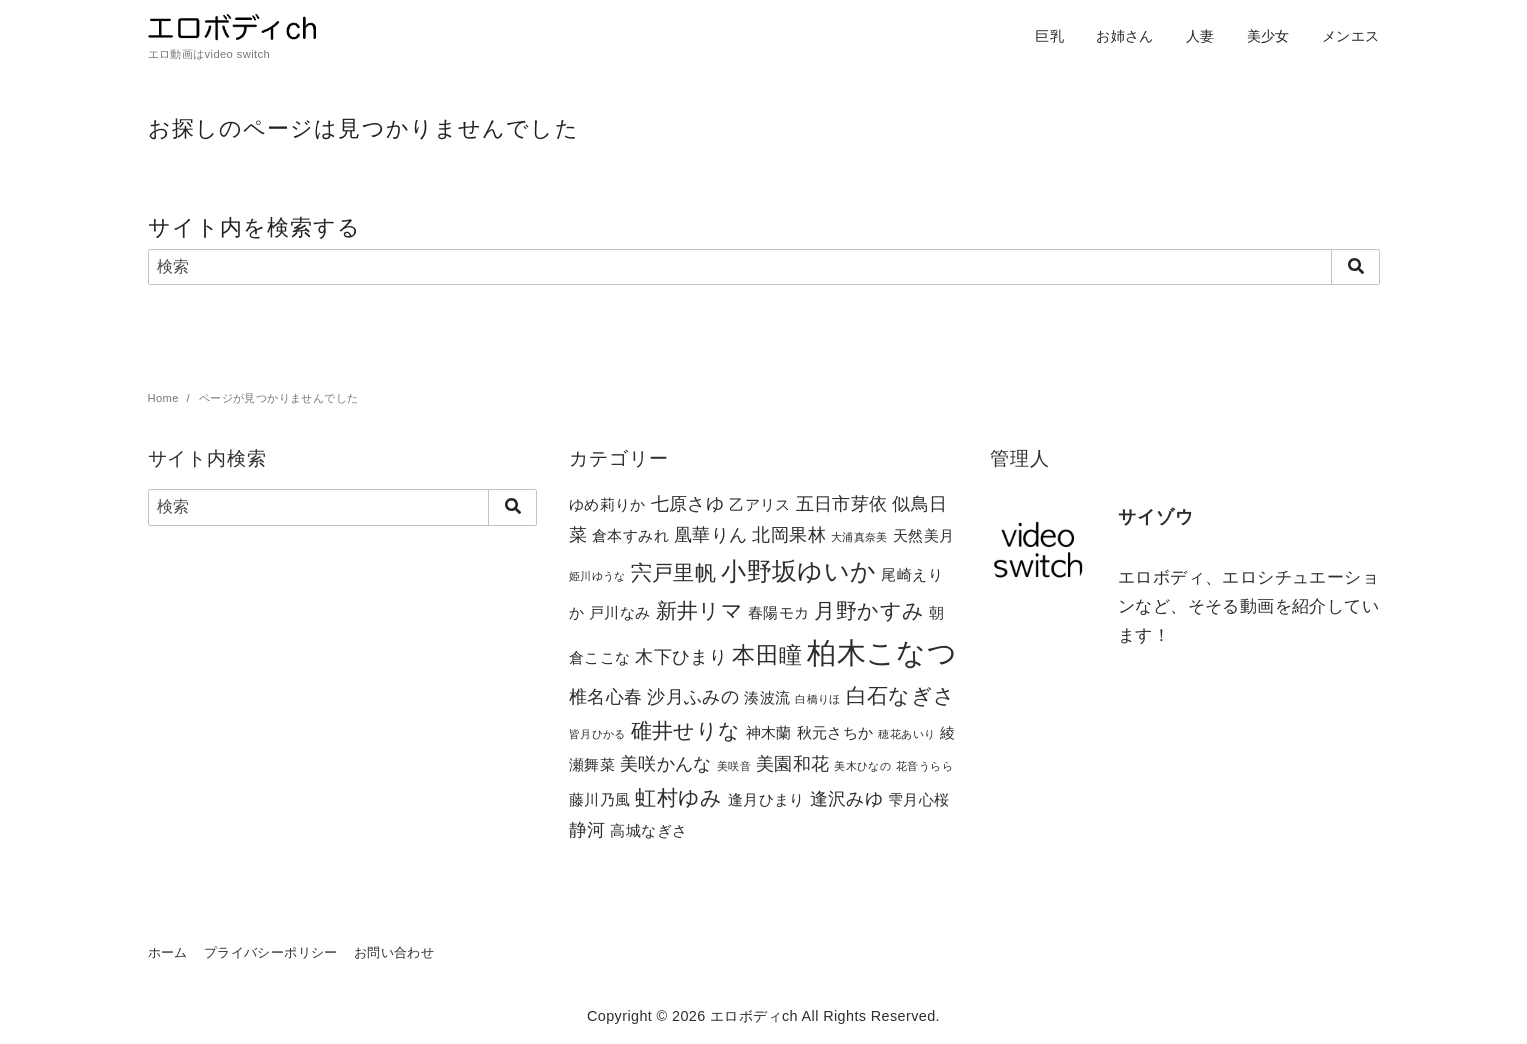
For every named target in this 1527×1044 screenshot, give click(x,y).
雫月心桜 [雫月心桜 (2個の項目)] (919, 799)
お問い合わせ (394, 952)
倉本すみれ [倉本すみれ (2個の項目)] (630, 535)
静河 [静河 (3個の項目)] (587, 829)
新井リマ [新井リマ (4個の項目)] (700, 610)
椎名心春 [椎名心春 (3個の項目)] (606, 696)
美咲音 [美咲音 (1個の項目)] (734, 766)
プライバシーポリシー (271, 952)
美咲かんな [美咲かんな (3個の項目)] (666, 763)
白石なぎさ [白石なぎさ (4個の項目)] (901, 695)
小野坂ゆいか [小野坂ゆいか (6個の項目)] (798, 571)
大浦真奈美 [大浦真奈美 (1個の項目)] (859, 537)
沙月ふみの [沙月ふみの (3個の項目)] (693, 696)
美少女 (1268, 36)
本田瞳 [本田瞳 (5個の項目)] (767, 655)
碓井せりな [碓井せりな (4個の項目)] (686, 730)
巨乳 (1049, 36)
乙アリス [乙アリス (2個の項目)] (760, 504)
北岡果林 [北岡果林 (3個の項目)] (789, 534)
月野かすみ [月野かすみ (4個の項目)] (869, 610)
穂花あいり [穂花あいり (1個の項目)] (906, 734)
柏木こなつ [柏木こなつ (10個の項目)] (882, 652)
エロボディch (754, 1016)
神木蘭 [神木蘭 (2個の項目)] (769, 732)
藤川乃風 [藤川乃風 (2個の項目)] (600, 799)
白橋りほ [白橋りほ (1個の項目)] (818, 699)
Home (165, 398)
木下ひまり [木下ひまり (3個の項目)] (681, 656)
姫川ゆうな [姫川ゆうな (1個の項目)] (597, 576)
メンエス (1351, 36)
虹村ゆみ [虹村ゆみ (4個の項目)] (679, 797)
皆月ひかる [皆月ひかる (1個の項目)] (597, 734)
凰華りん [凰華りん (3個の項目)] (711, 534)
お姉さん (1125, 36)
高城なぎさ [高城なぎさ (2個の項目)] (648, 830)
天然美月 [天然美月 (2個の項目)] (924, 535)
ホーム (168, 952)
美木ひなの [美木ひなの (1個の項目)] (862, 766)
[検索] (764, 267)
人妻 (1200, 36)
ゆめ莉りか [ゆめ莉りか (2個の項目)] (607, 504)
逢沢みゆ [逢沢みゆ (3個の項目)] (847, 798)
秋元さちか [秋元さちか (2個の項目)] (835, 732)
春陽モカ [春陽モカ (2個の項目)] (779, 612)
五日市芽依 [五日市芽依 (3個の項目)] (842, 503)
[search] (1355, 267)
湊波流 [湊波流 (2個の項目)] (767, 697)
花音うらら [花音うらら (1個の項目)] (924, 766)
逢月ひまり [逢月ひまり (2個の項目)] (766, 799)
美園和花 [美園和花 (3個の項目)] (793, 763)
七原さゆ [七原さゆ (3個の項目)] (688, 503)
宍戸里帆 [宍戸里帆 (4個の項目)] (674, 572)
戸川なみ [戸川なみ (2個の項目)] (620, 612)
